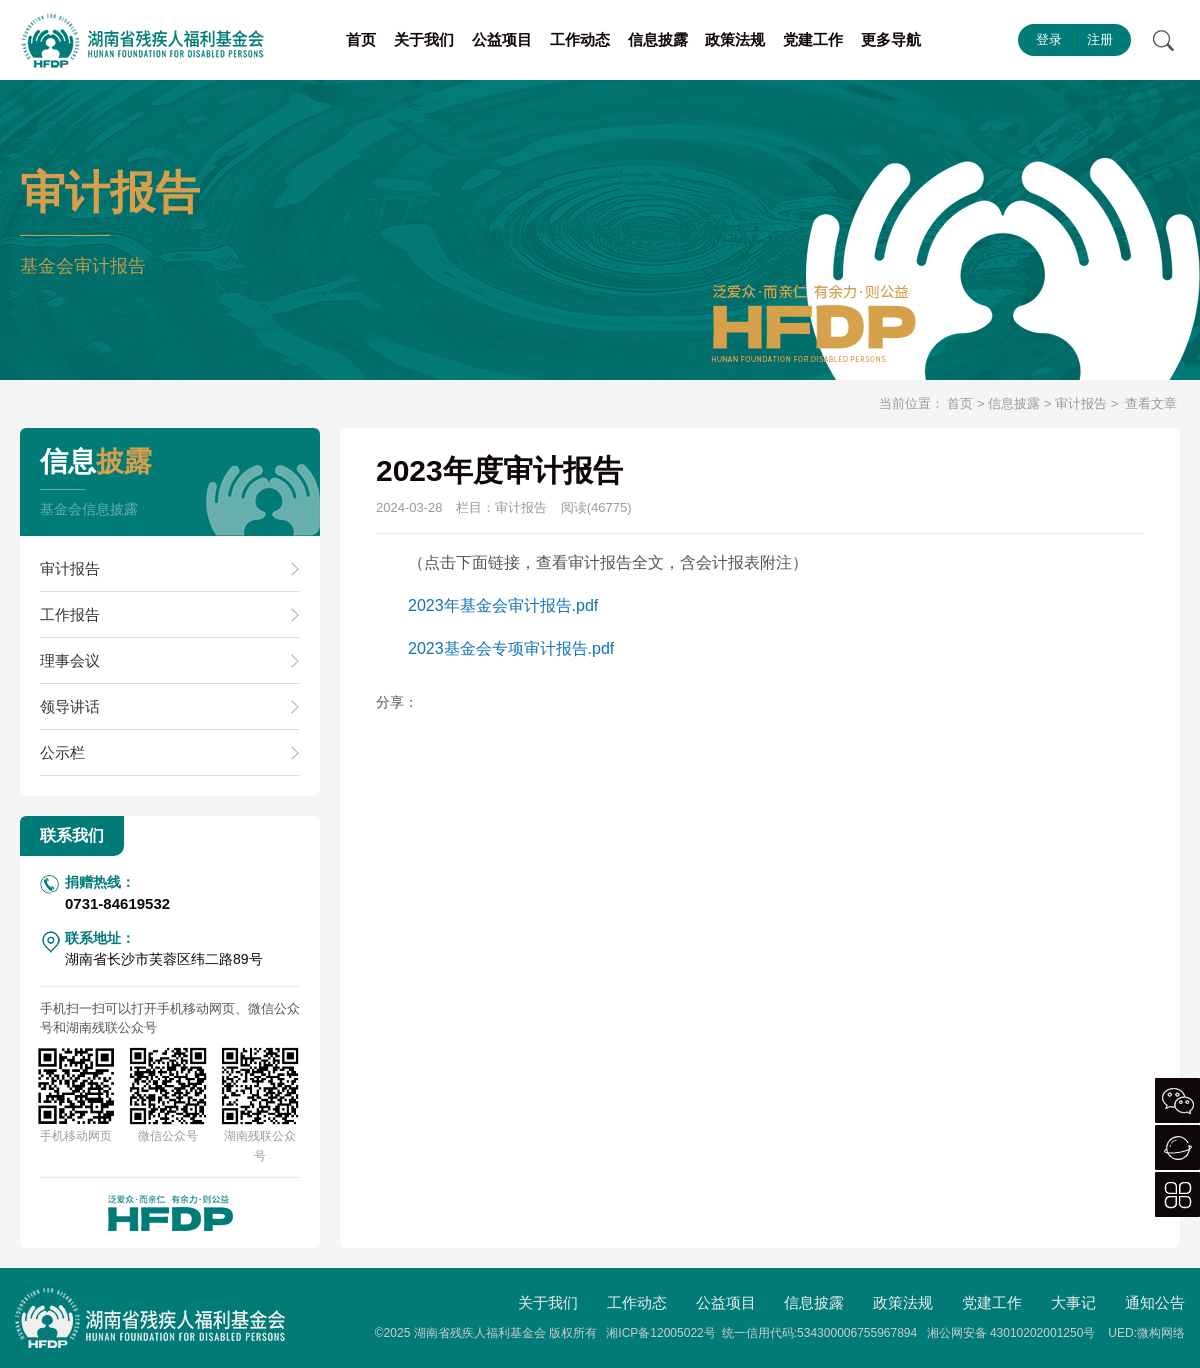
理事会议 (70, 660)
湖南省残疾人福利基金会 (480, 1333)
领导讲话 (70, 706)
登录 (1049, 39)
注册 (1100, 39)
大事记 (1073, 1302)
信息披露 (658, 39)
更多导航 (891, 39)
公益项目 (502, 39)
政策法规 (735, 39)
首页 (361, 39)
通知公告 (1155, 1302)
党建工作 (813, 39)
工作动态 (580, 39)
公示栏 (62, 752)
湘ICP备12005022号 (660, 1333)
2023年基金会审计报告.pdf (503, 605)
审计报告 (1081, 403)
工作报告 (70, 614)
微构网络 (1161, 1333)
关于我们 (424, 39)
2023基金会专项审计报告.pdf (511, 648)
